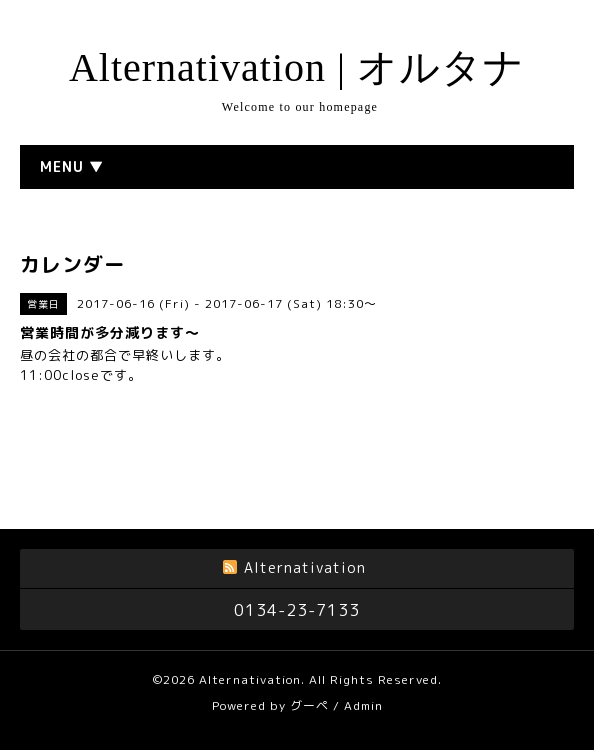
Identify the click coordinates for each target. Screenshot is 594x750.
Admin (363, 705)
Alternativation (250, 679)
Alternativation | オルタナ (297, 67)
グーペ (309, 705)
